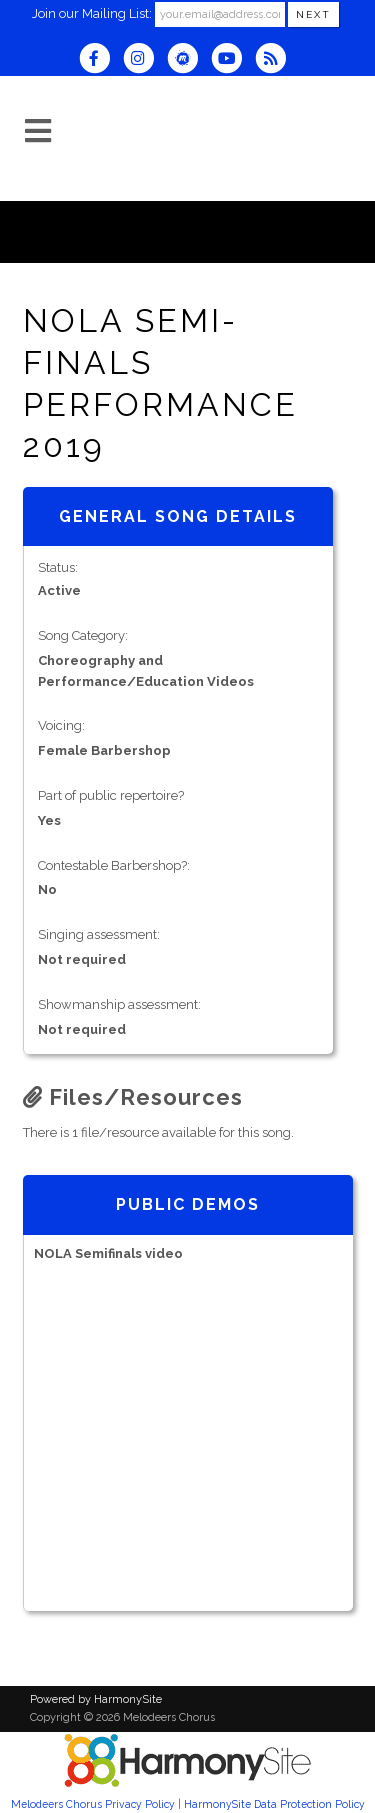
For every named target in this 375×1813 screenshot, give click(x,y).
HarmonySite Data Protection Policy (274, 1804)
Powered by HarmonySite (96, 1699)
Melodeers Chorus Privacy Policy (93, 1804)
